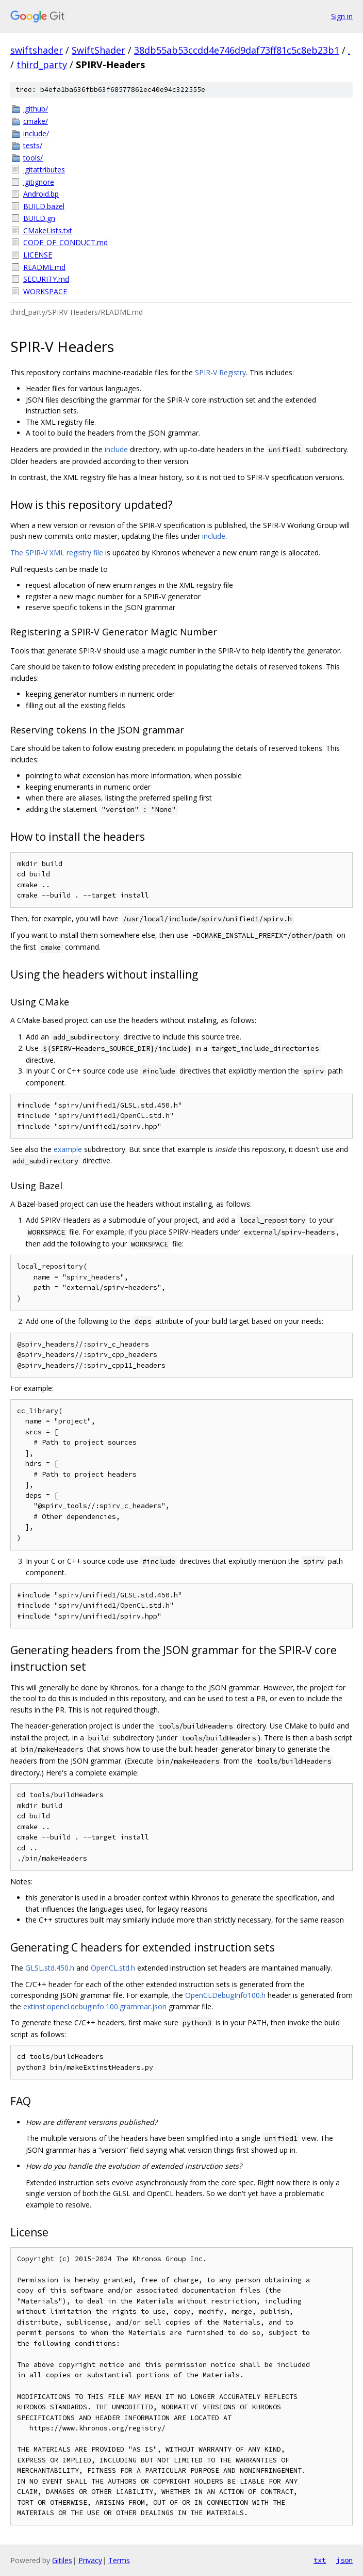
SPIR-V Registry (220, 372)
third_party (41, 64)
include (116, 449)
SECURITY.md (46, 279)
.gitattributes (44, 169)
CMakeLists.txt (47, 230)
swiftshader (36, 50)
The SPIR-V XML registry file (56, 552)
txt (320, 2560)
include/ (36, 133)
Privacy (90, 2560)
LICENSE (37, 255)
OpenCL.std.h (113, 1968)
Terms (119, 2560)
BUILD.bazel (43, 206)
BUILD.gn (39, 218)
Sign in (342, 16)
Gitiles (62, 2560)
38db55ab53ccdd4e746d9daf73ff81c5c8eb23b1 (236, 50)
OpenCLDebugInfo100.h (225, 1995)
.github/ (35, 109)
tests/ (32, 145)
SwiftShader (98, 50)
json (344, 2560)
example (68, 1149)
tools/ (33, 158)
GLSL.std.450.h (49, 1968)
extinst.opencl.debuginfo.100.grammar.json (95, 2006)
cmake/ (35, 121)
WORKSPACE (45, 291)
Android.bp (41, 194)
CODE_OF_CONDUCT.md (65, 242)
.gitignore (38, 182)
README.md (44, 267)
